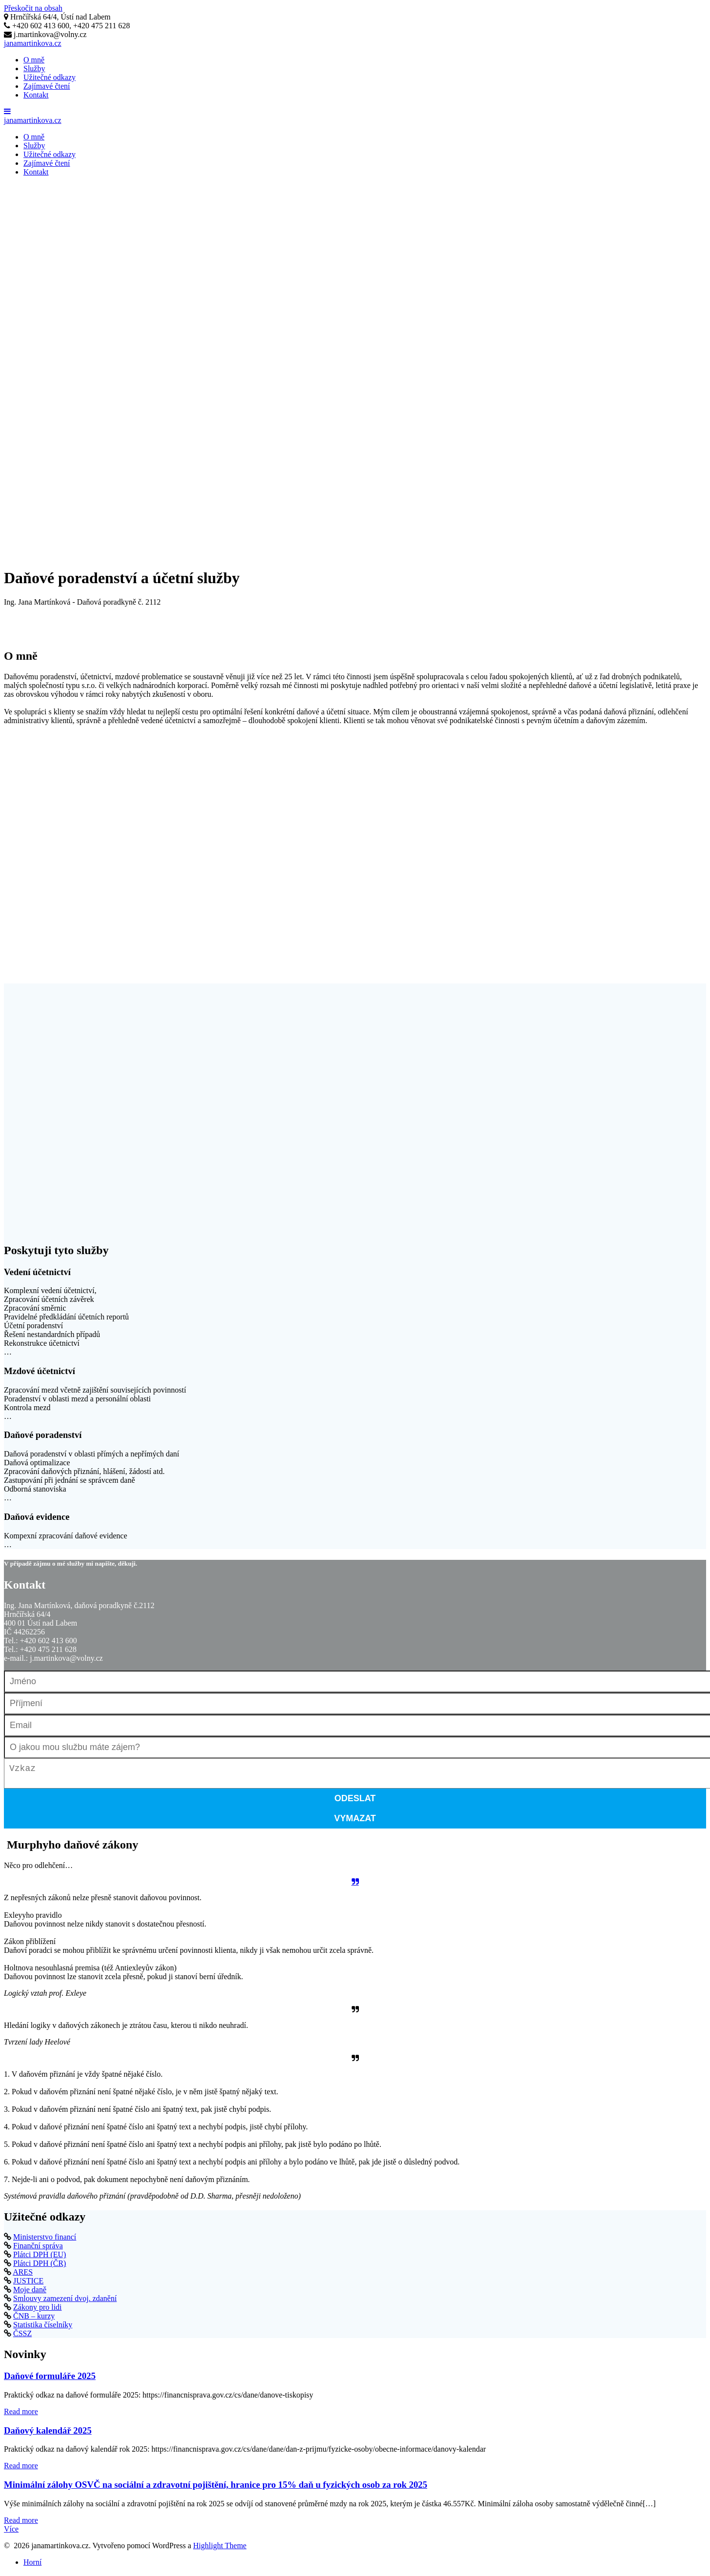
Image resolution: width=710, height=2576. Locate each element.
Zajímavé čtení (46, 86)
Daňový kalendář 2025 (48, 2434)
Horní (32, 2566)
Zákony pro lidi (37, 2311)
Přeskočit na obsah (33, 8)
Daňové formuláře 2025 (50, 2380)
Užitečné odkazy (49, 77)
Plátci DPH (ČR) (39, 2267)
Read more (21, 2415)
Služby (34, 68)
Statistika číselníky (42, 2328)
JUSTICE (28, 2285)
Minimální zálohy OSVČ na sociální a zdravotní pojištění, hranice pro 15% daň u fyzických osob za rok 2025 (215, 2488)
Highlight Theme (219, 2549)
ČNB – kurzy (34, 2320)
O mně (33, 60)
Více (11, 2533)
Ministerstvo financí (44, 2241)
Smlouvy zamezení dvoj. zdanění (65, 2302)
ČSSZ (22, 2337)
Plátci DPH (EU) (39, 2258)
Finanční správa (38, 2249)
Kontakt (36, 95)
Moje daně (29, 2293)
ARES (23, 2276)
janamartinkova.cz (32, 43)
